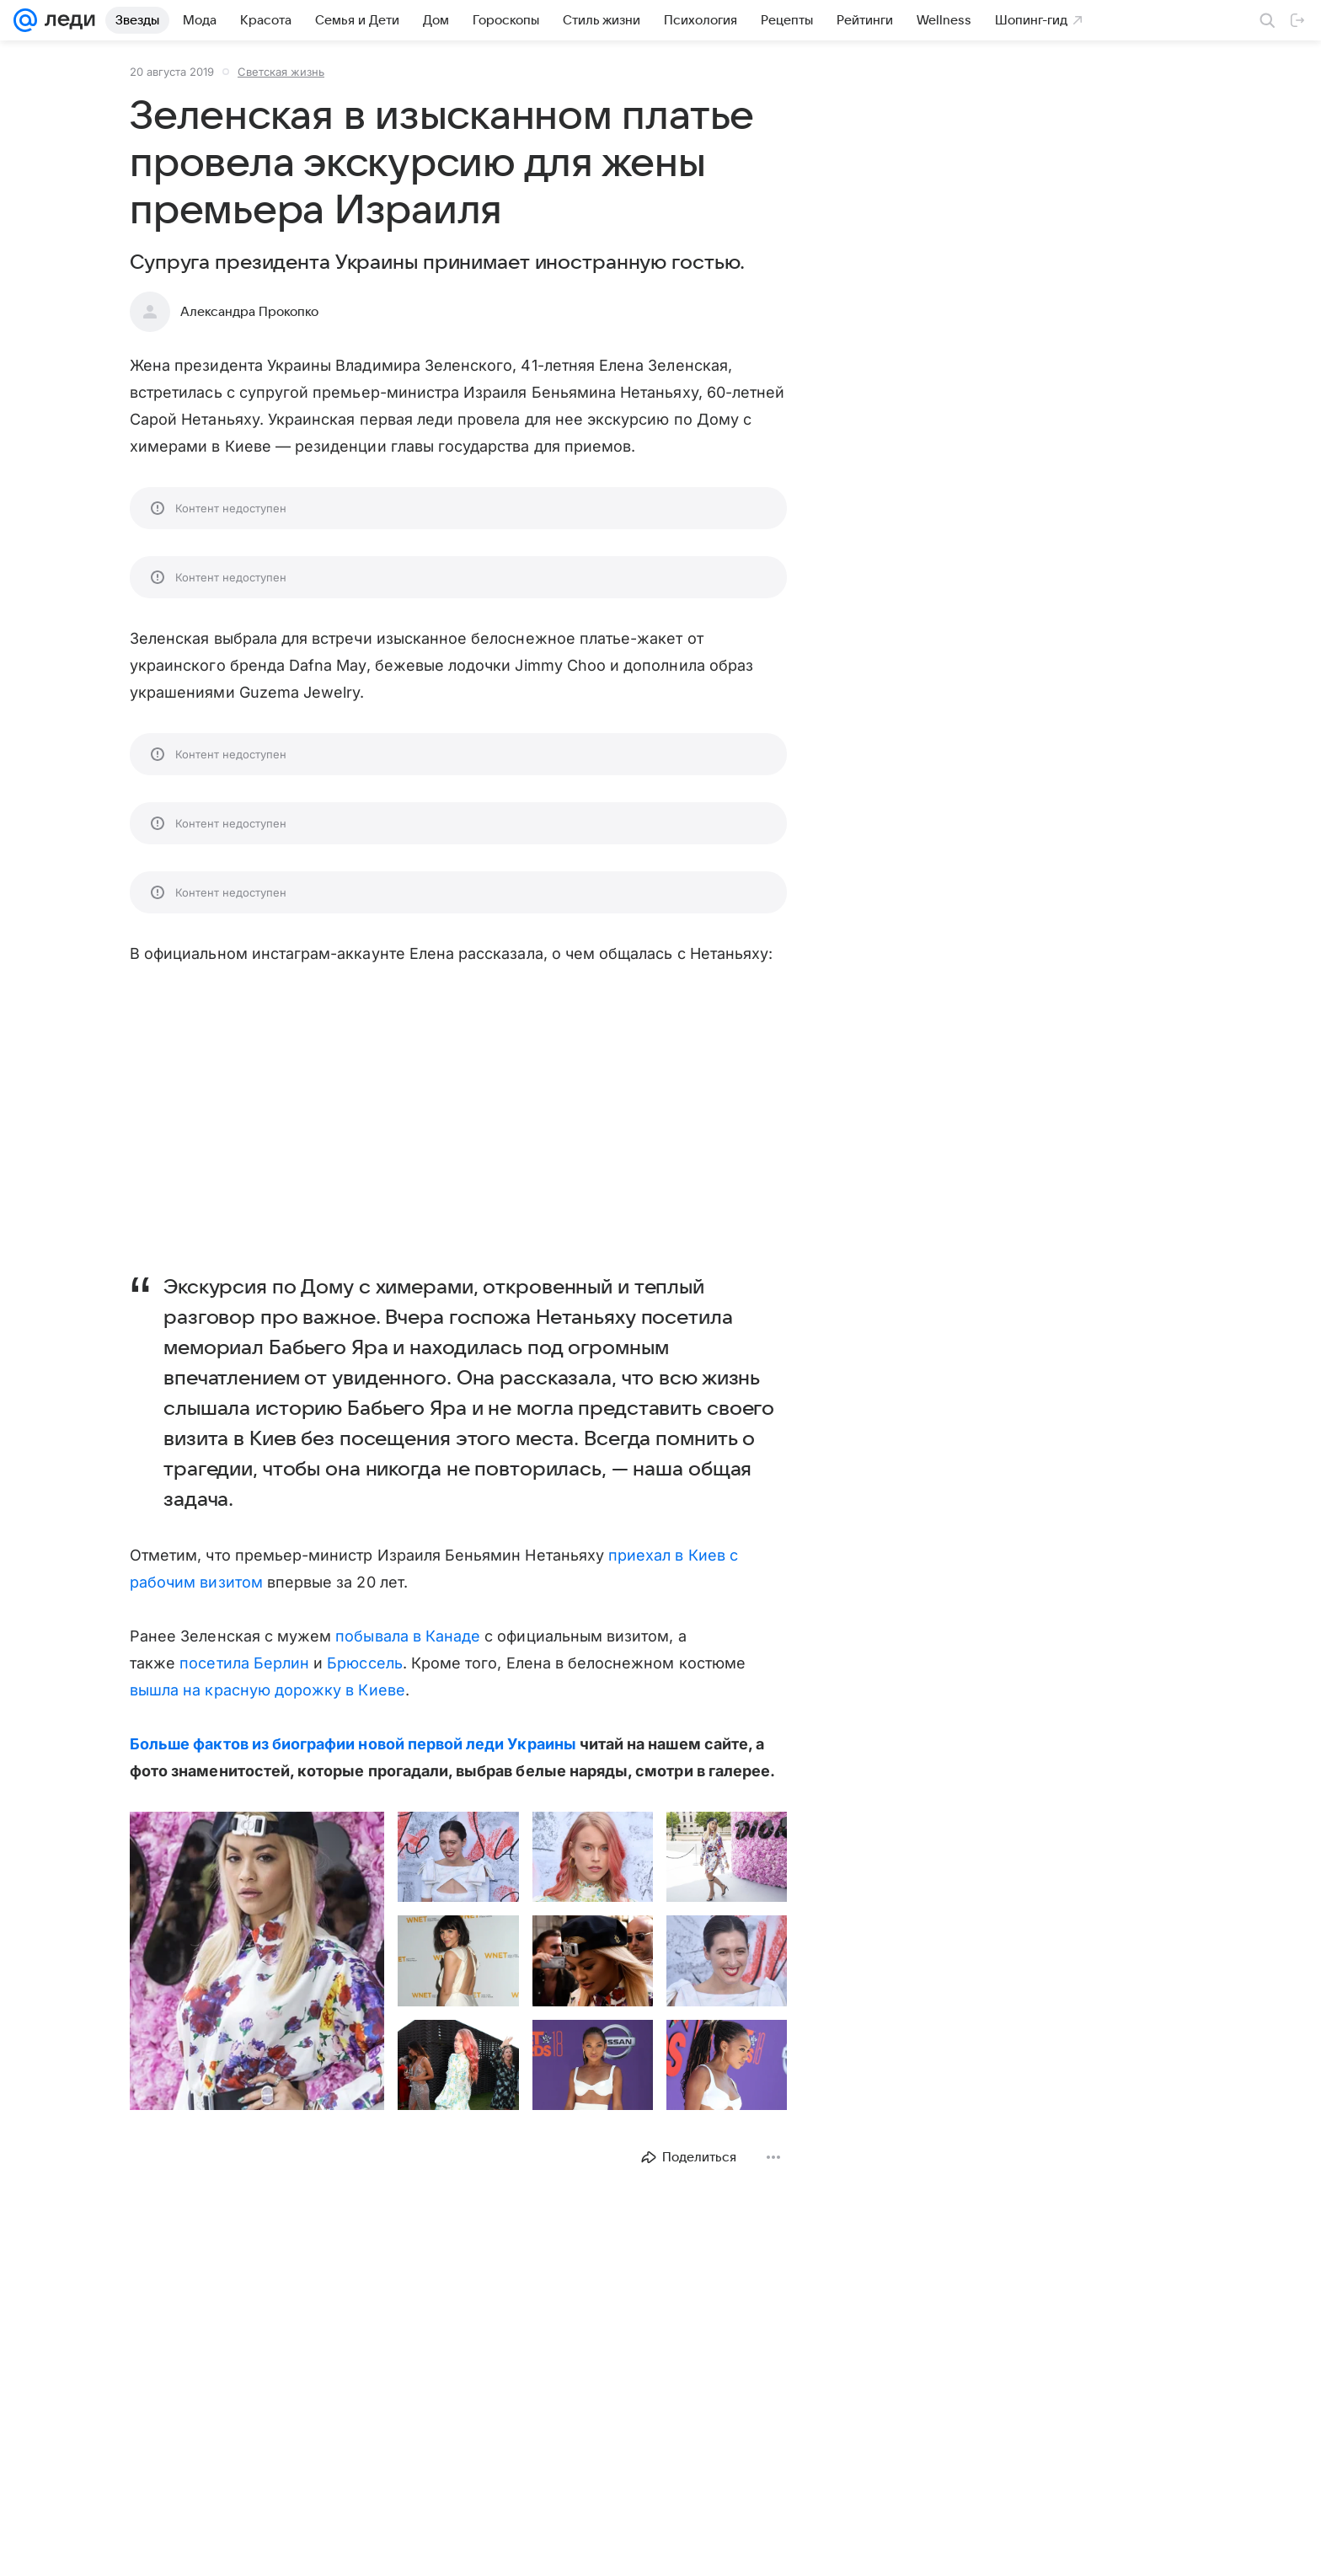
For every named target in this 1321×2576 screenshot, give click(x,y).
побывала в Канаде (407, 1636)
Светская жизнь (281, 71)
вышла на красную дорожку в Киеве (267, 1690)
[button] (257, 1961)
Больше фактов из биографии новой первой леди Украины (353, 1744)
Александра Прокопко (249, 312)
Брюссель (364, 1663)
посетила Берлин (244, 1663)
